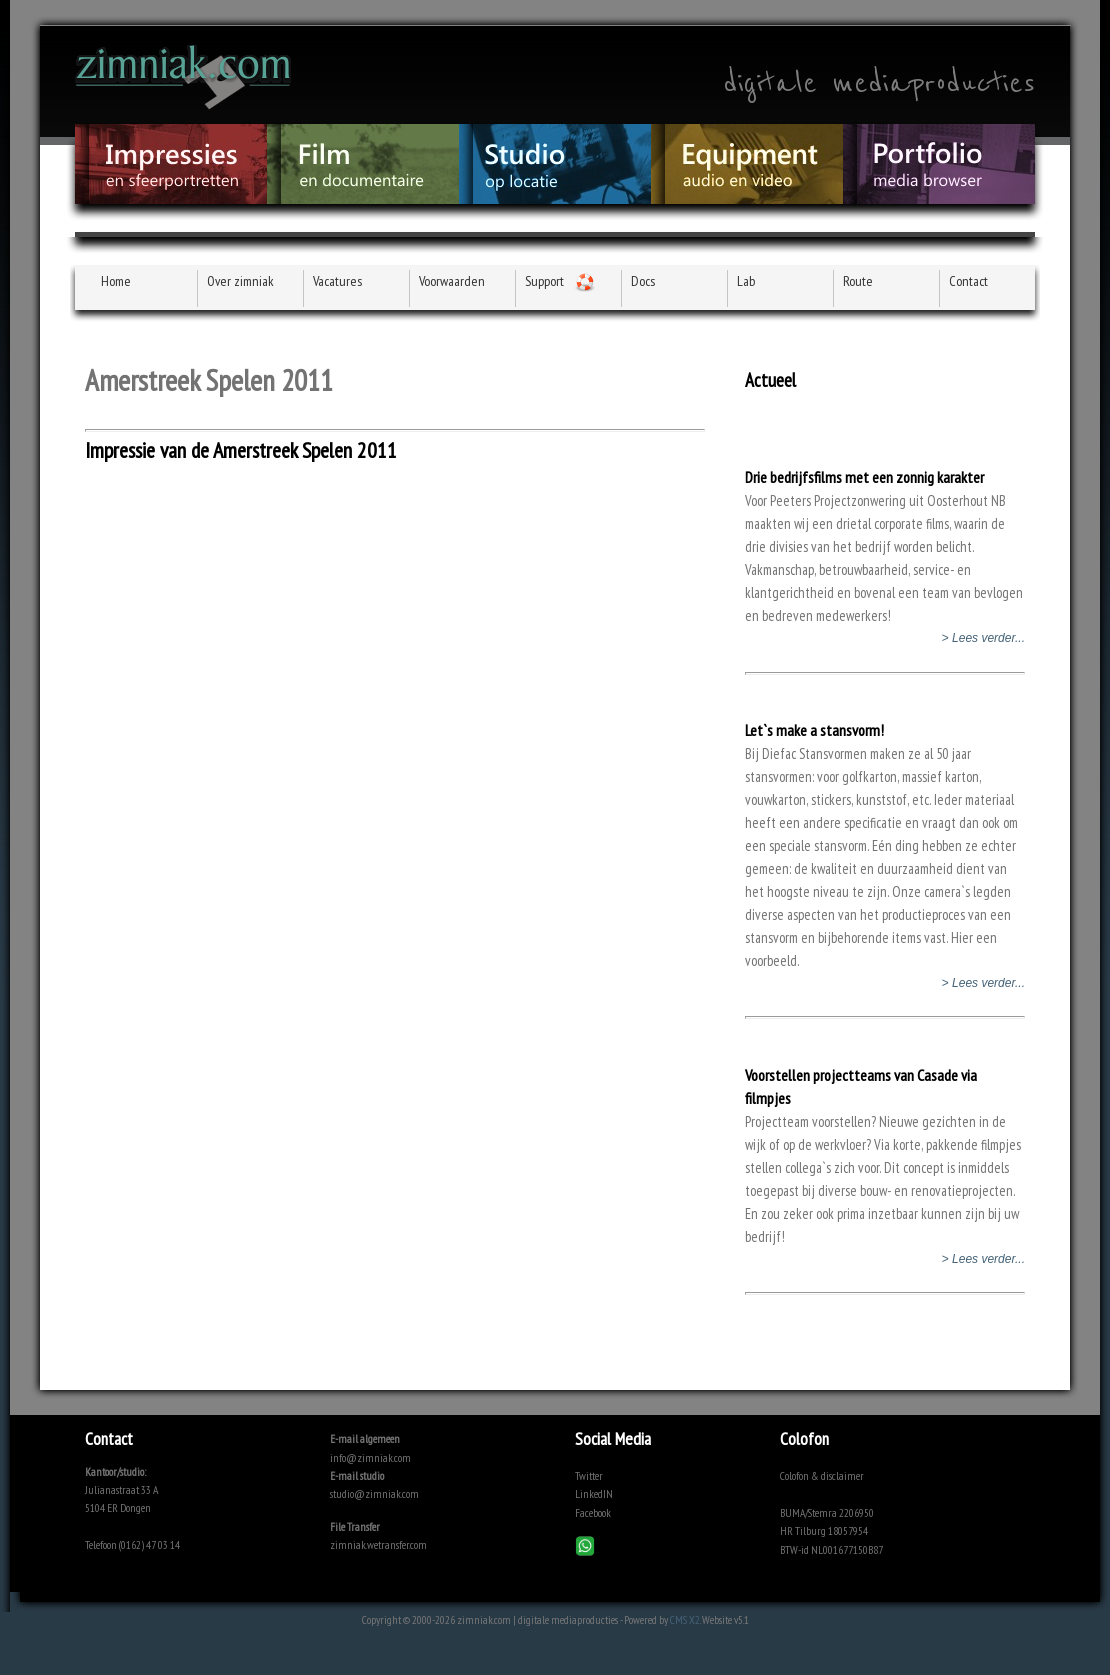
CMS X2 (685, 1619)
